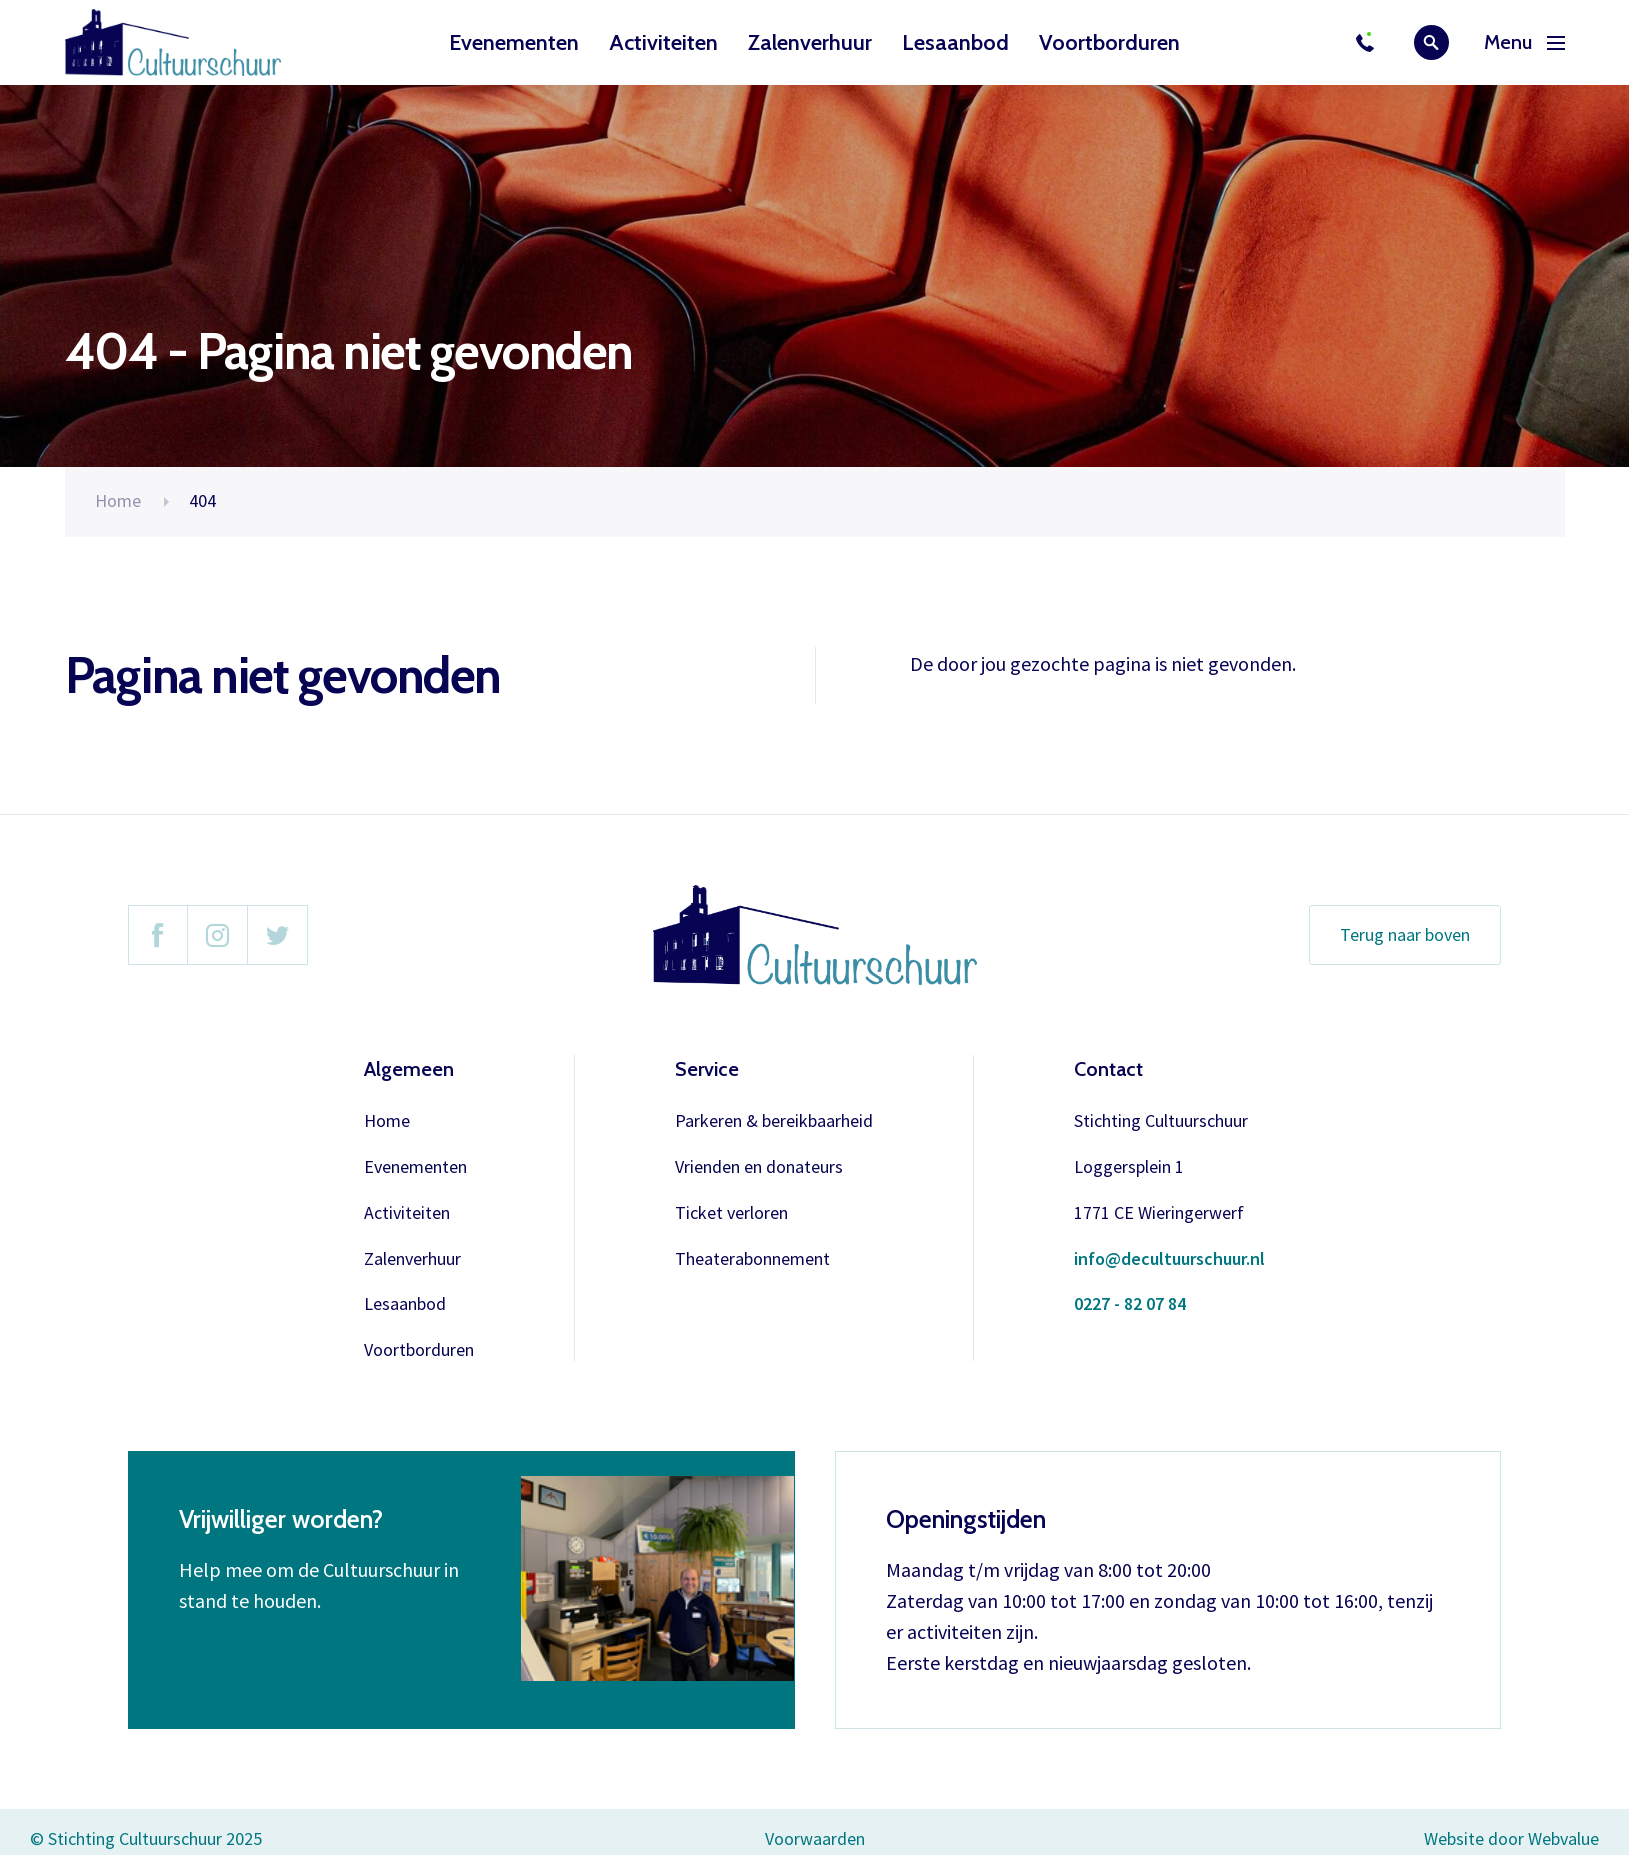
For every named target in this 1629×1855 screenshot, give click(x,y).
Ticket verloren (731, 1213)
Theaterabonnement (752, 1259)
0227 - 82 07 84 (1130, 1304)
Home (118, 500)
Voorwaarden (815, 1838)
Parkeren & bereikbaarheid (774, 1121)
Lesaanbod (955, 42)
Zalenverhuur (810, 42)
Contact (1108, 1069)
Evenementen (514, 42)
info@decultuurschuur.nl (1169, 1259)
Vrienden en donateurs (759, 1167)
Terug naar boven (1405, 934)
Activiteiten (663, 42)
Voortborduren (1109, 42)
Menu (1524, 42)
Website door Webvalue (1511, 1839)
